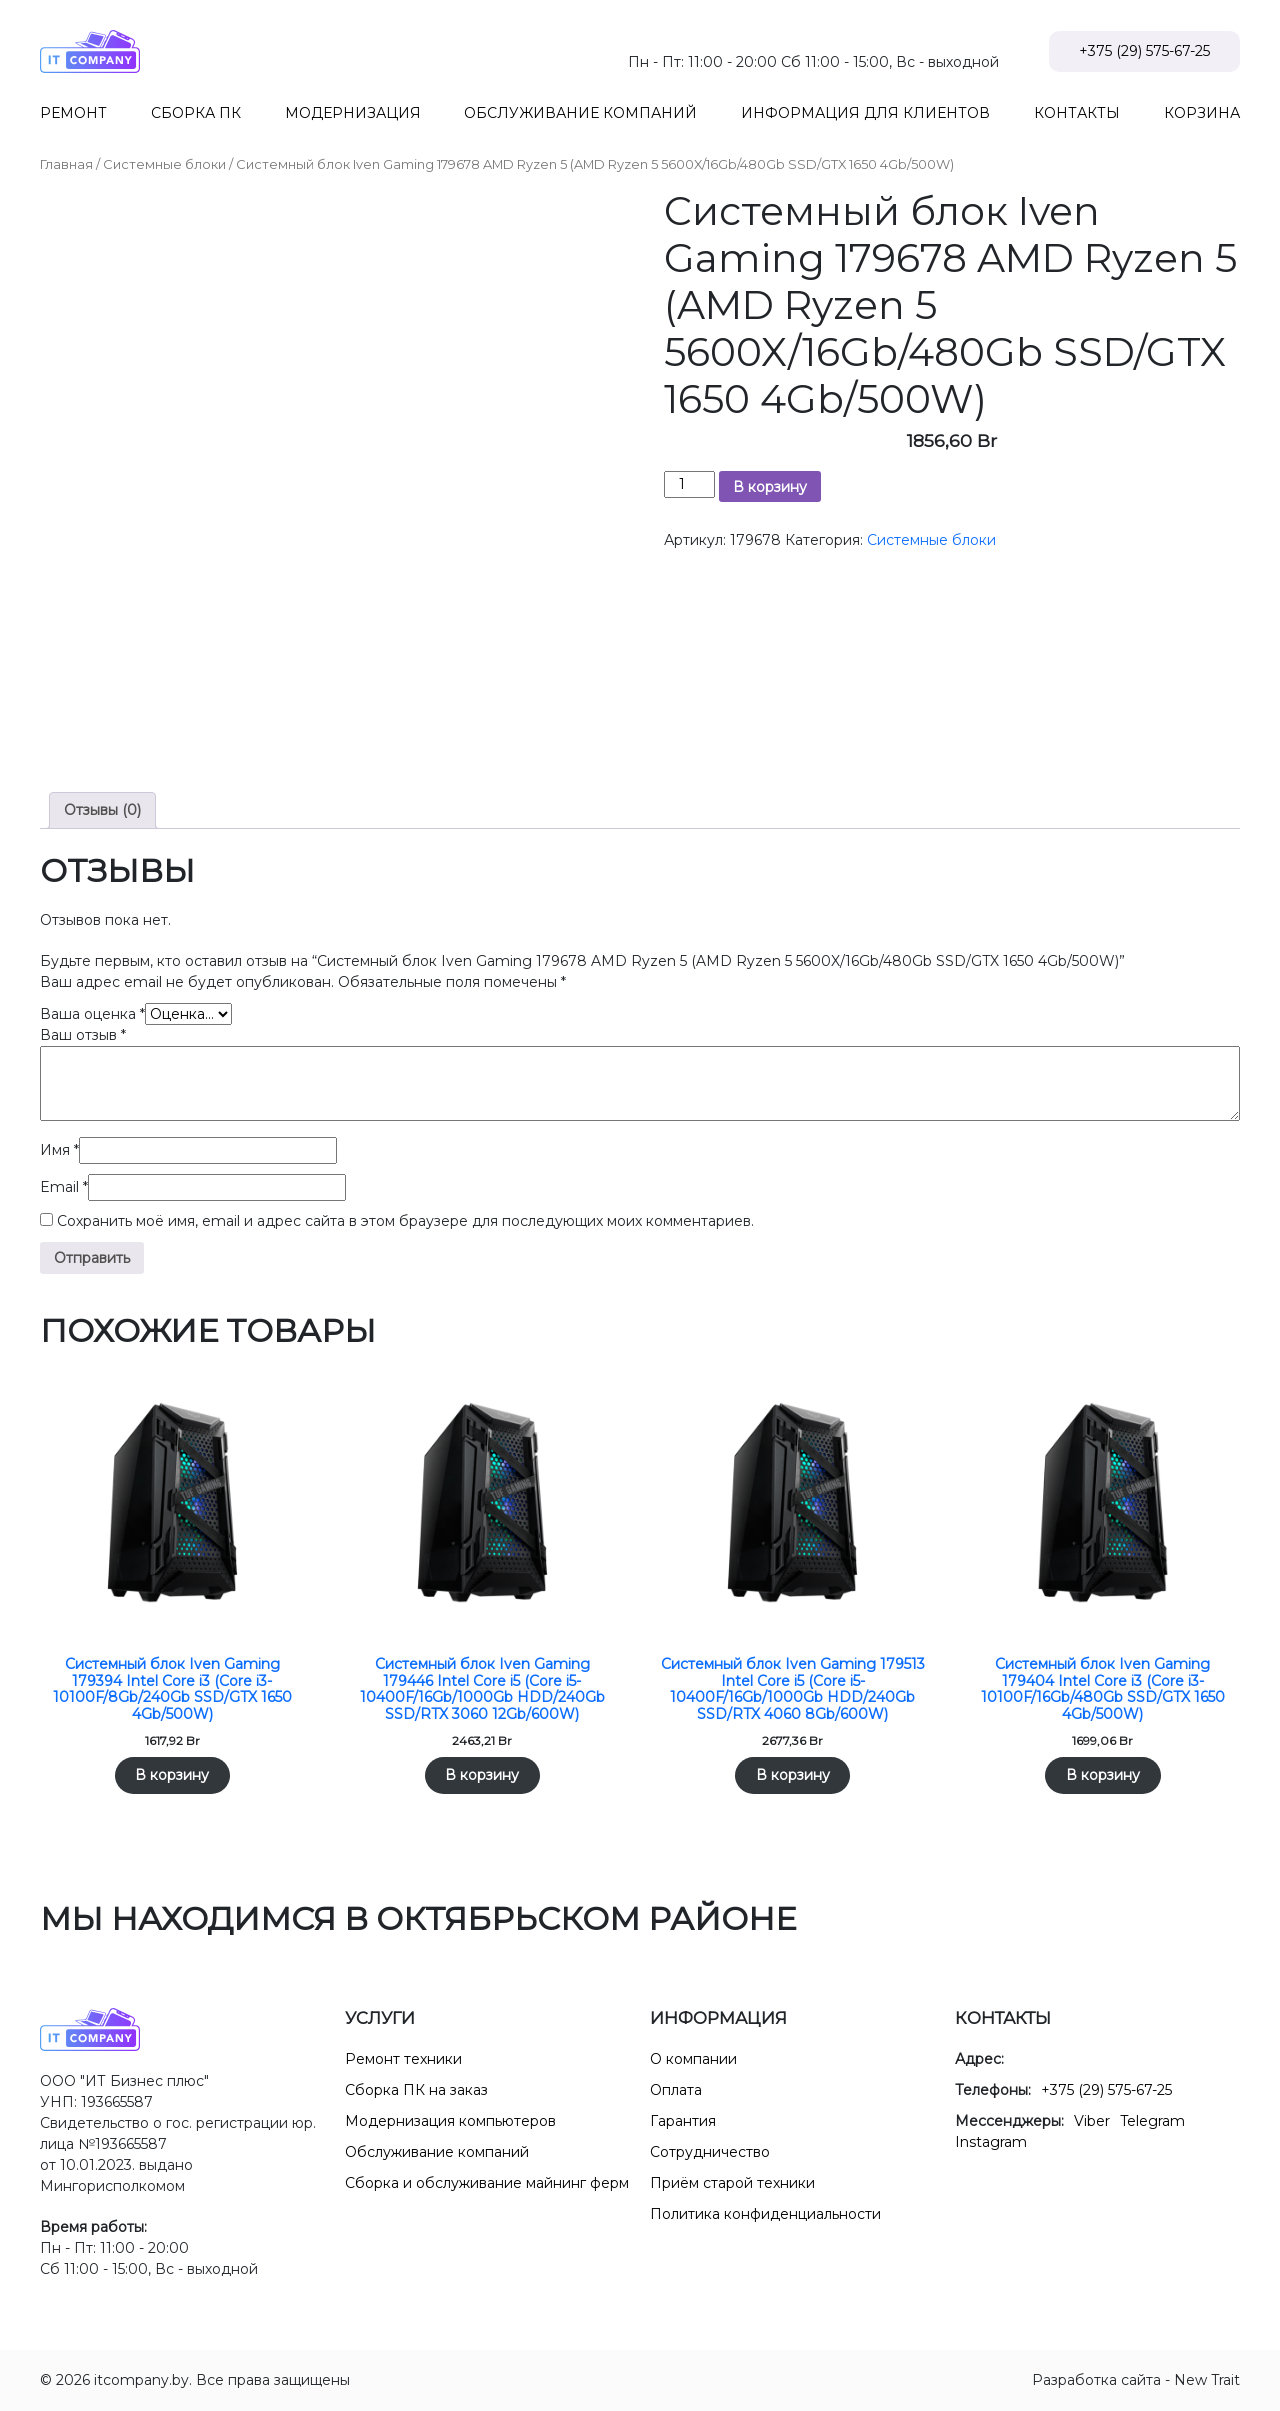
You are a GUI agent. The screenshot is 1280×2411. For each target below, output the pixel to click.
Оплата (676, 2090)
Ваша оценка (92, 1014)
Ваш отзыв (83, 1035)
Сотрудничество (710, 2152)
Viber (1092, 2121)
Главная (66, 164)
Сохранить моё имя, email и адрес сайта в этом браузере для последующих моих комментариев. (405, 1221)
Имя (59, 1150)
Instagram (991, 2142)
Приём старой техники (732, 2183)
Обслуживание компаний (437, 2152)
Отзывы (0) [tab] (102, 810)
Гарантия (683, 2121)
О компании (693, 2059)
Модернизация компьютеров (450, 2121)
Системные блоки (164, 164)
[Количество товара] (689, 484)
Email (64, 1187)
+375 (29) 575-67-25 (1144, 51)
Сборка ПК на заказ (416, 2090)
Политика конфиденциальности (765, 2214)
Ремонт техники (403, 2059)
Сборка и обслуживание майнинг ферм (487, 2183)
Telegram (1152, 2121)
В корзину (770, 487)
